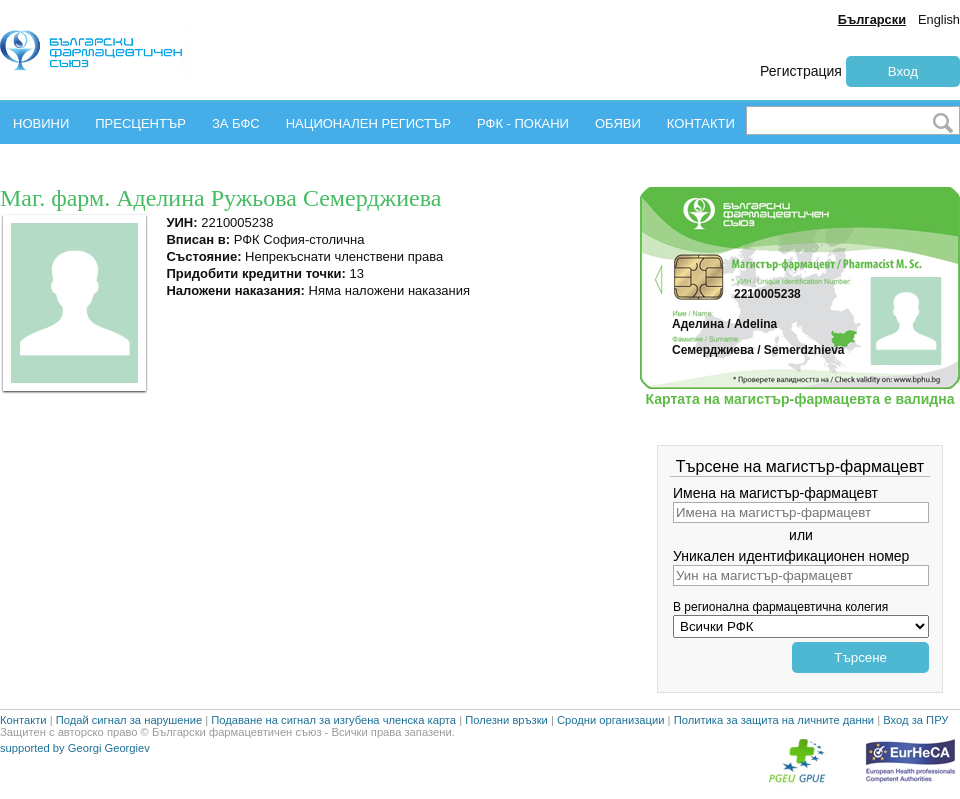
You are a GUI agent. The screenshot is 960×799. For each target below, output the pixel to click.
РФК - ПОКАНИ (523, 123)
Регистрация (801, 71)
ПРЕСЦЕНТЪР (140, 123)
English (939, 19)
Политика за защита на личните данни (774, 720)
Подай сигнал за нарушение (129, 720)
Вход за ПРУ (915, 720)
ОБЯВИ (618, 123)
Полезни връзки (506, 720)
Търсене (860, 657)
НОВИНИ (41, 123)
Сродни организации (611, 720)
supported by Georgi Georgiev (75, 748)
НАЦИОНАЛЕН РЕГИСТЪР (368, 123)
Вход (903, 71)
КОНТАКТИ (701, 123)
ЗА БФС (236, 123)
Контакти (23, 720)
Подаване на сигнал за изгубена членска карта (333, 720)
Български (872, 19)
